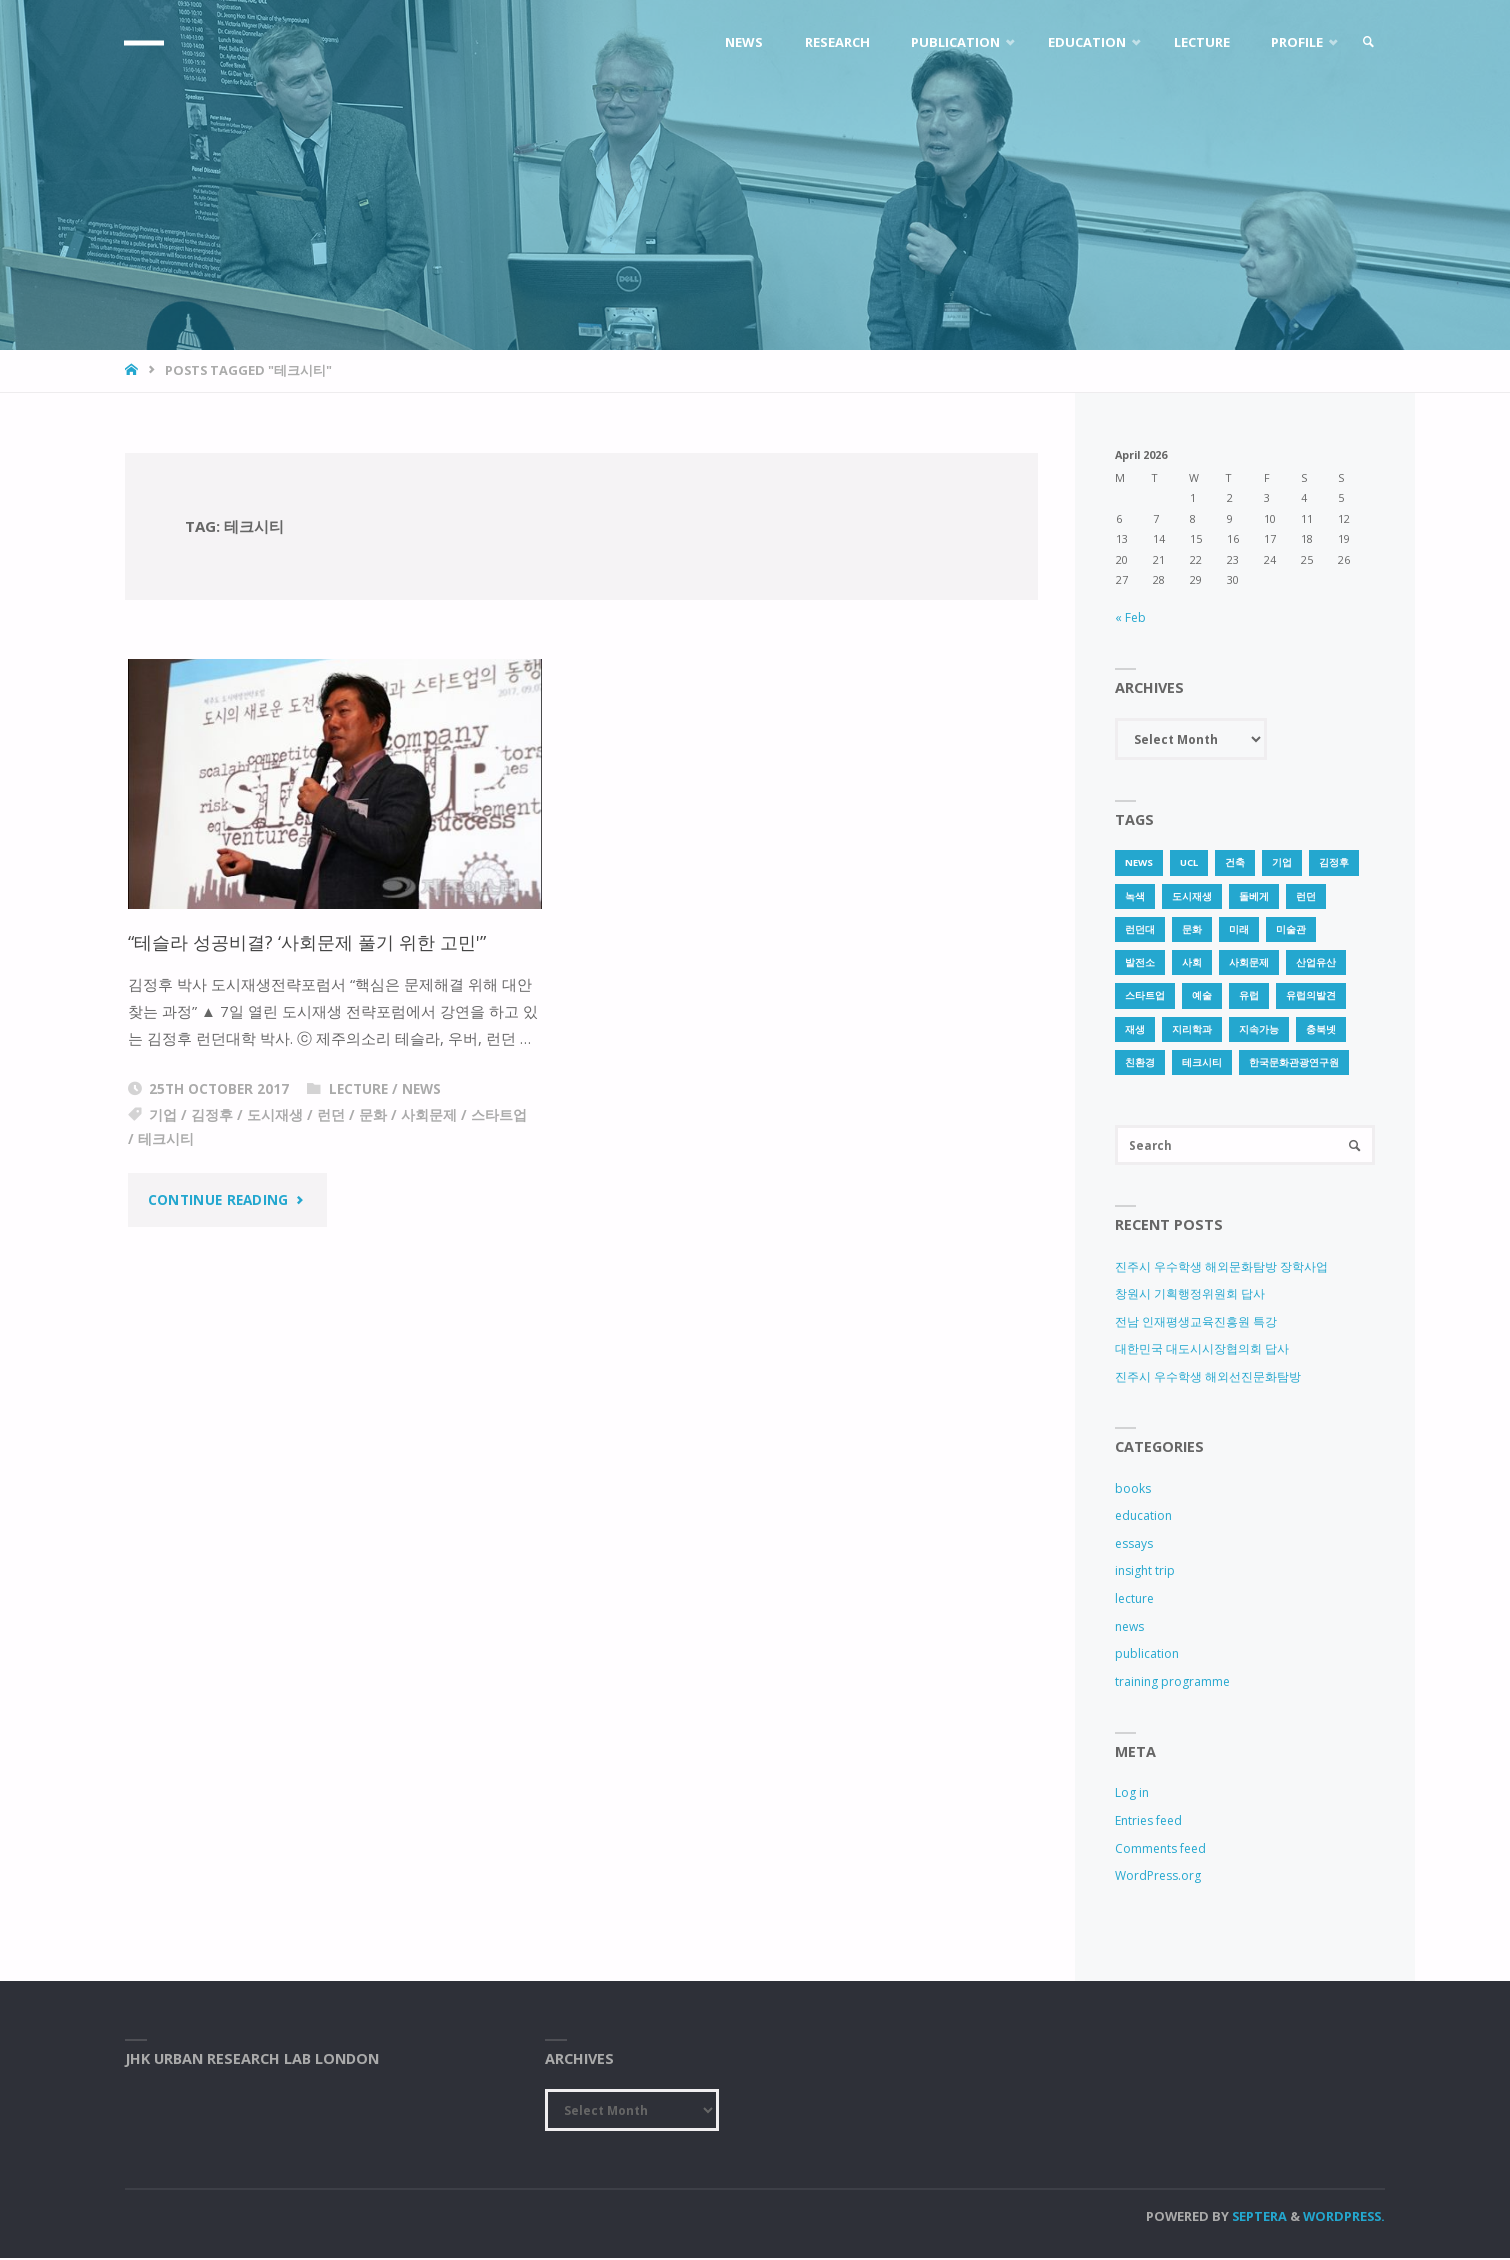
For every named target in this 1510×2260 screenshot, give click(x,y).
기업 (163, 1115)
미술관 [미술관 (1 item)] (1291, 929)
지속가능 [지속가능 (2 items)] (1259, 1029)
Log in (1132, 1794)
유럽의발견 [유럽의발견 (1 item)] (1311, 995)
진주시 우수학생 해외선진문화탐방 (1208, 1378)
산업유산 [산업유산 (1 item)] (1316, 962)
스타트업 (499, 1115)
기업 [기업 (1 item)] (1282, 862)
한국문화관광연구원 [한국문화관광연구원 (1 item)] (1294, 1062)
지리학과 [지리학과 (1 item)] (1192, 1029)
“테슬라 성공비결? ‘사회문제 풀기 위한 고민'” (315, 941)
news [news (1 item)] (1139, 862)
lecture (358, 1089)
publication (1147, 1655)
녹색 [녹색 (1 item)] (1135, 896)
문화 (373, 1115)
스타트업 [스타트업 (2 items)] (1145, 995)
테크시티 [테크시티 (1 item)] (1202, 1062)
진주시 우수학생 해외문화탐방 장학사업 (1221, 1267)
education (1143, 1517)
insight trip (1145, 1572)
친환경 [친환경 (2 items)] (1140, 1062)
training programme (1172, 1682)
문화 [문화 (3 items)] (1192, 929)
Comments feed (1160, 1849)
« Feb (1130, 617)
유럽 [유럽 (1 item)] (1249, 995)
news (421, 1089)
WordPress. (1344, 2218)
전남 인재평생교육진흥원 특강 (1196, 1322)
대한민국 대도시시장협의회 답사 (1202, 1350)
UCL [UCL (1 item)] (1189, 862)
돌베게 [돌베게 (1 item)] (1254, 896)
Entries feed (1148, 1822)
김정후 (212, 1115)
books (1133, 1489)
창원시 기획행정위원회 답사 (1190, 1295)
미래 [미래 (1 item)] (1239, 929)
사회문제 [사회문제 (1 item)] (1249, 962)
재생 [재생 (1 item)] (1135, 1029)
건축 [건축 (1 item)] (1235, 862)
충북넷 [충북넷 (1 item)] (1321, 1029)
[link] (1366, 42)
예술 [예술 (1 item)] (1202, 995)
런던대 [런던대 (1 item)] (1140, 929)
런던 (331, 1115)
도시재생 (275, 1115)
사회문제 (429, 1115)
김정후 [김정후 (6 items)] (1334, 862)
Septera (1258, 2218)
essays (1134, 1544)
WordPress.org (1158, 1877)
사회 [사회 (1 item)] (1192, 962)
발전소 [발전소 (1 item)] (1140, 962)
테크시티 (166, 1139)
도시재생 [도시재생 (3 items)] (1192, 896)
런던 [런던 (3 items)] (1306, 896)
